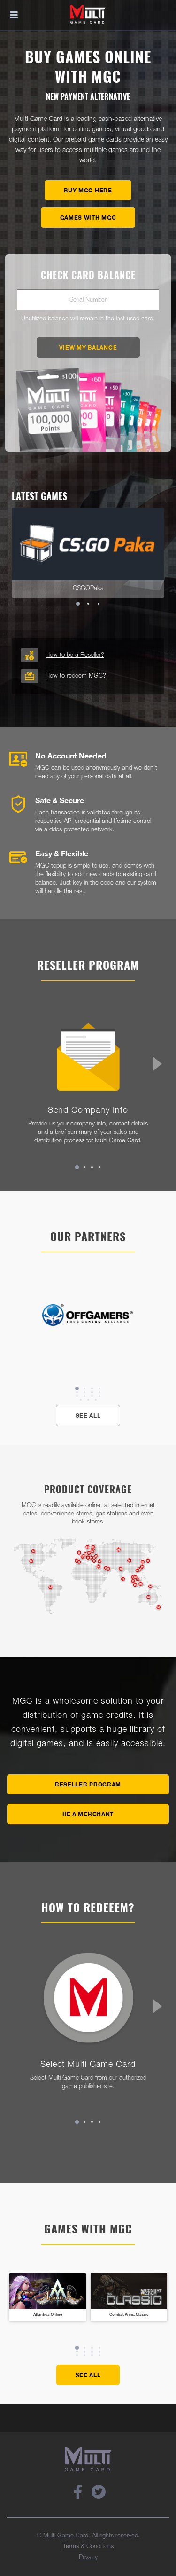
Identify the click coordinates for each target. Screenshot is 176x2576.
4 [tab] (99, 1167)
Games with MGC (88, 217)
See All (88, 1415)
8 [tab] (99, 1392)
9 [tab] (77, 1396)
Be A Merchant (88, 1814)
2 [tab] (88, 604)
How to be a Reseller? (75, 655)
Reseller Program (88, 1784)
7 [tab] (92, 1392)
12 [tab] (99, 1396)
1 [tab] (78, 604)
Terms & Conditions (88, 2546)
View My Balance (88, 347)
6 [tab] (84, 1392)
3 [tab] (98, 604)
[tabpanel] (88, 553)
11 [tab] (92, 1396)
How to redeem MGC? (76, 675)
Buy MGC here (88, 190)
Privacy (88, 2557)
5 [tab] (77, 1392)
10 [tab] (84, 1396)
